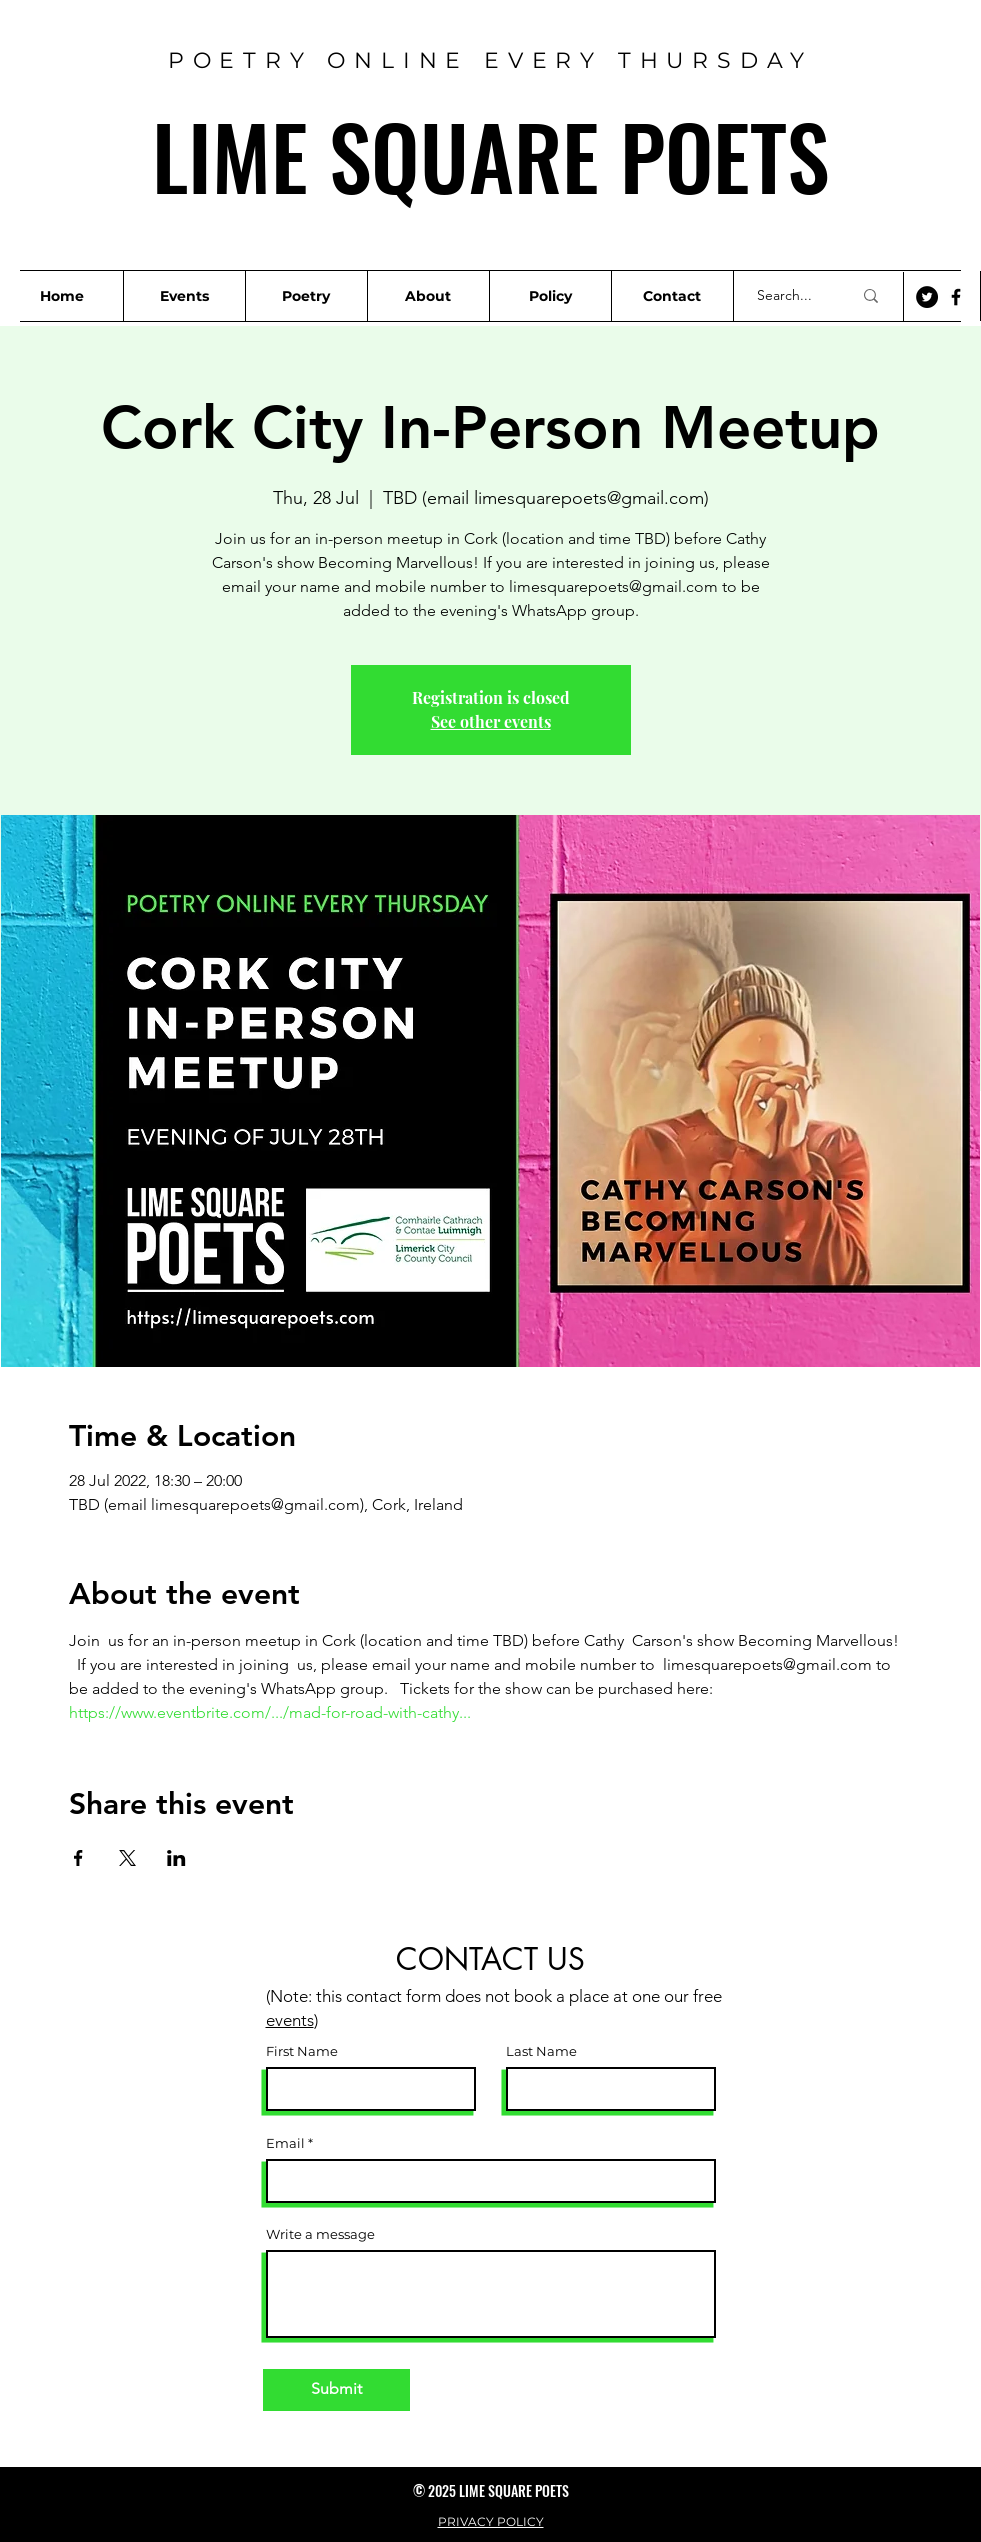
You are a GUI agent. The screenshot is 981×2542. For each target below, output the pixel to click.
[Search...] (789, 296)
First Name (302, 2051)
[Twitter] (927, 297)
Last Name (541, 2051)
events (290, 2020)
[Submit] (336, 2390)
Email (285, 2143)
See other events (491, 721)
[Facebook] (956, 297)
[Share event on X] (127, 1858)
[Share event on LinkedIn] (176, 1858)
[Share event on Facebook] (78, 1858)
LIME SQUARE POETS (490, 155)
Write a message (320, 2234)
